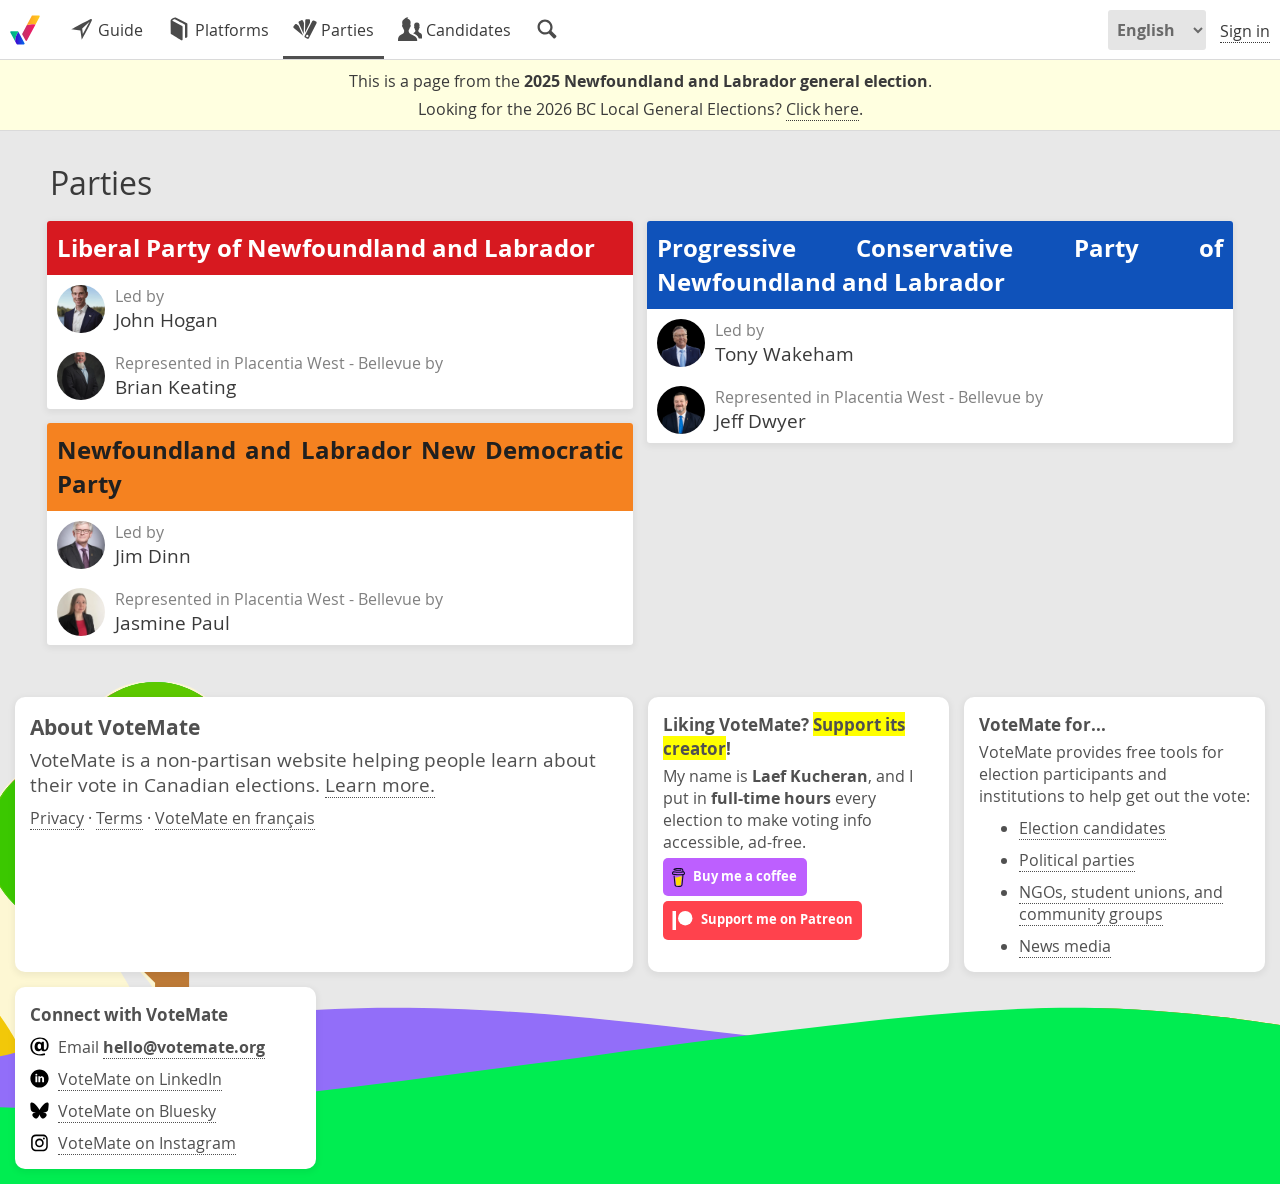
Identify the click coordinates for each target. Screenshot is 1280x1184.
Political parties (1077, 860)
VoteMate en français (235, 818)
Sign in (1245, 31)
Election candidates (1092, 828)
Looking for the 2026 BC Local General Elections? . (640, 109)
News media (1065, 946)
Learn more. (380, 784)
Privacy (57, 818)
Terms (119, 818)
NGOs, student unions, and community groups (1121, 903)
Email (147, 1047)
